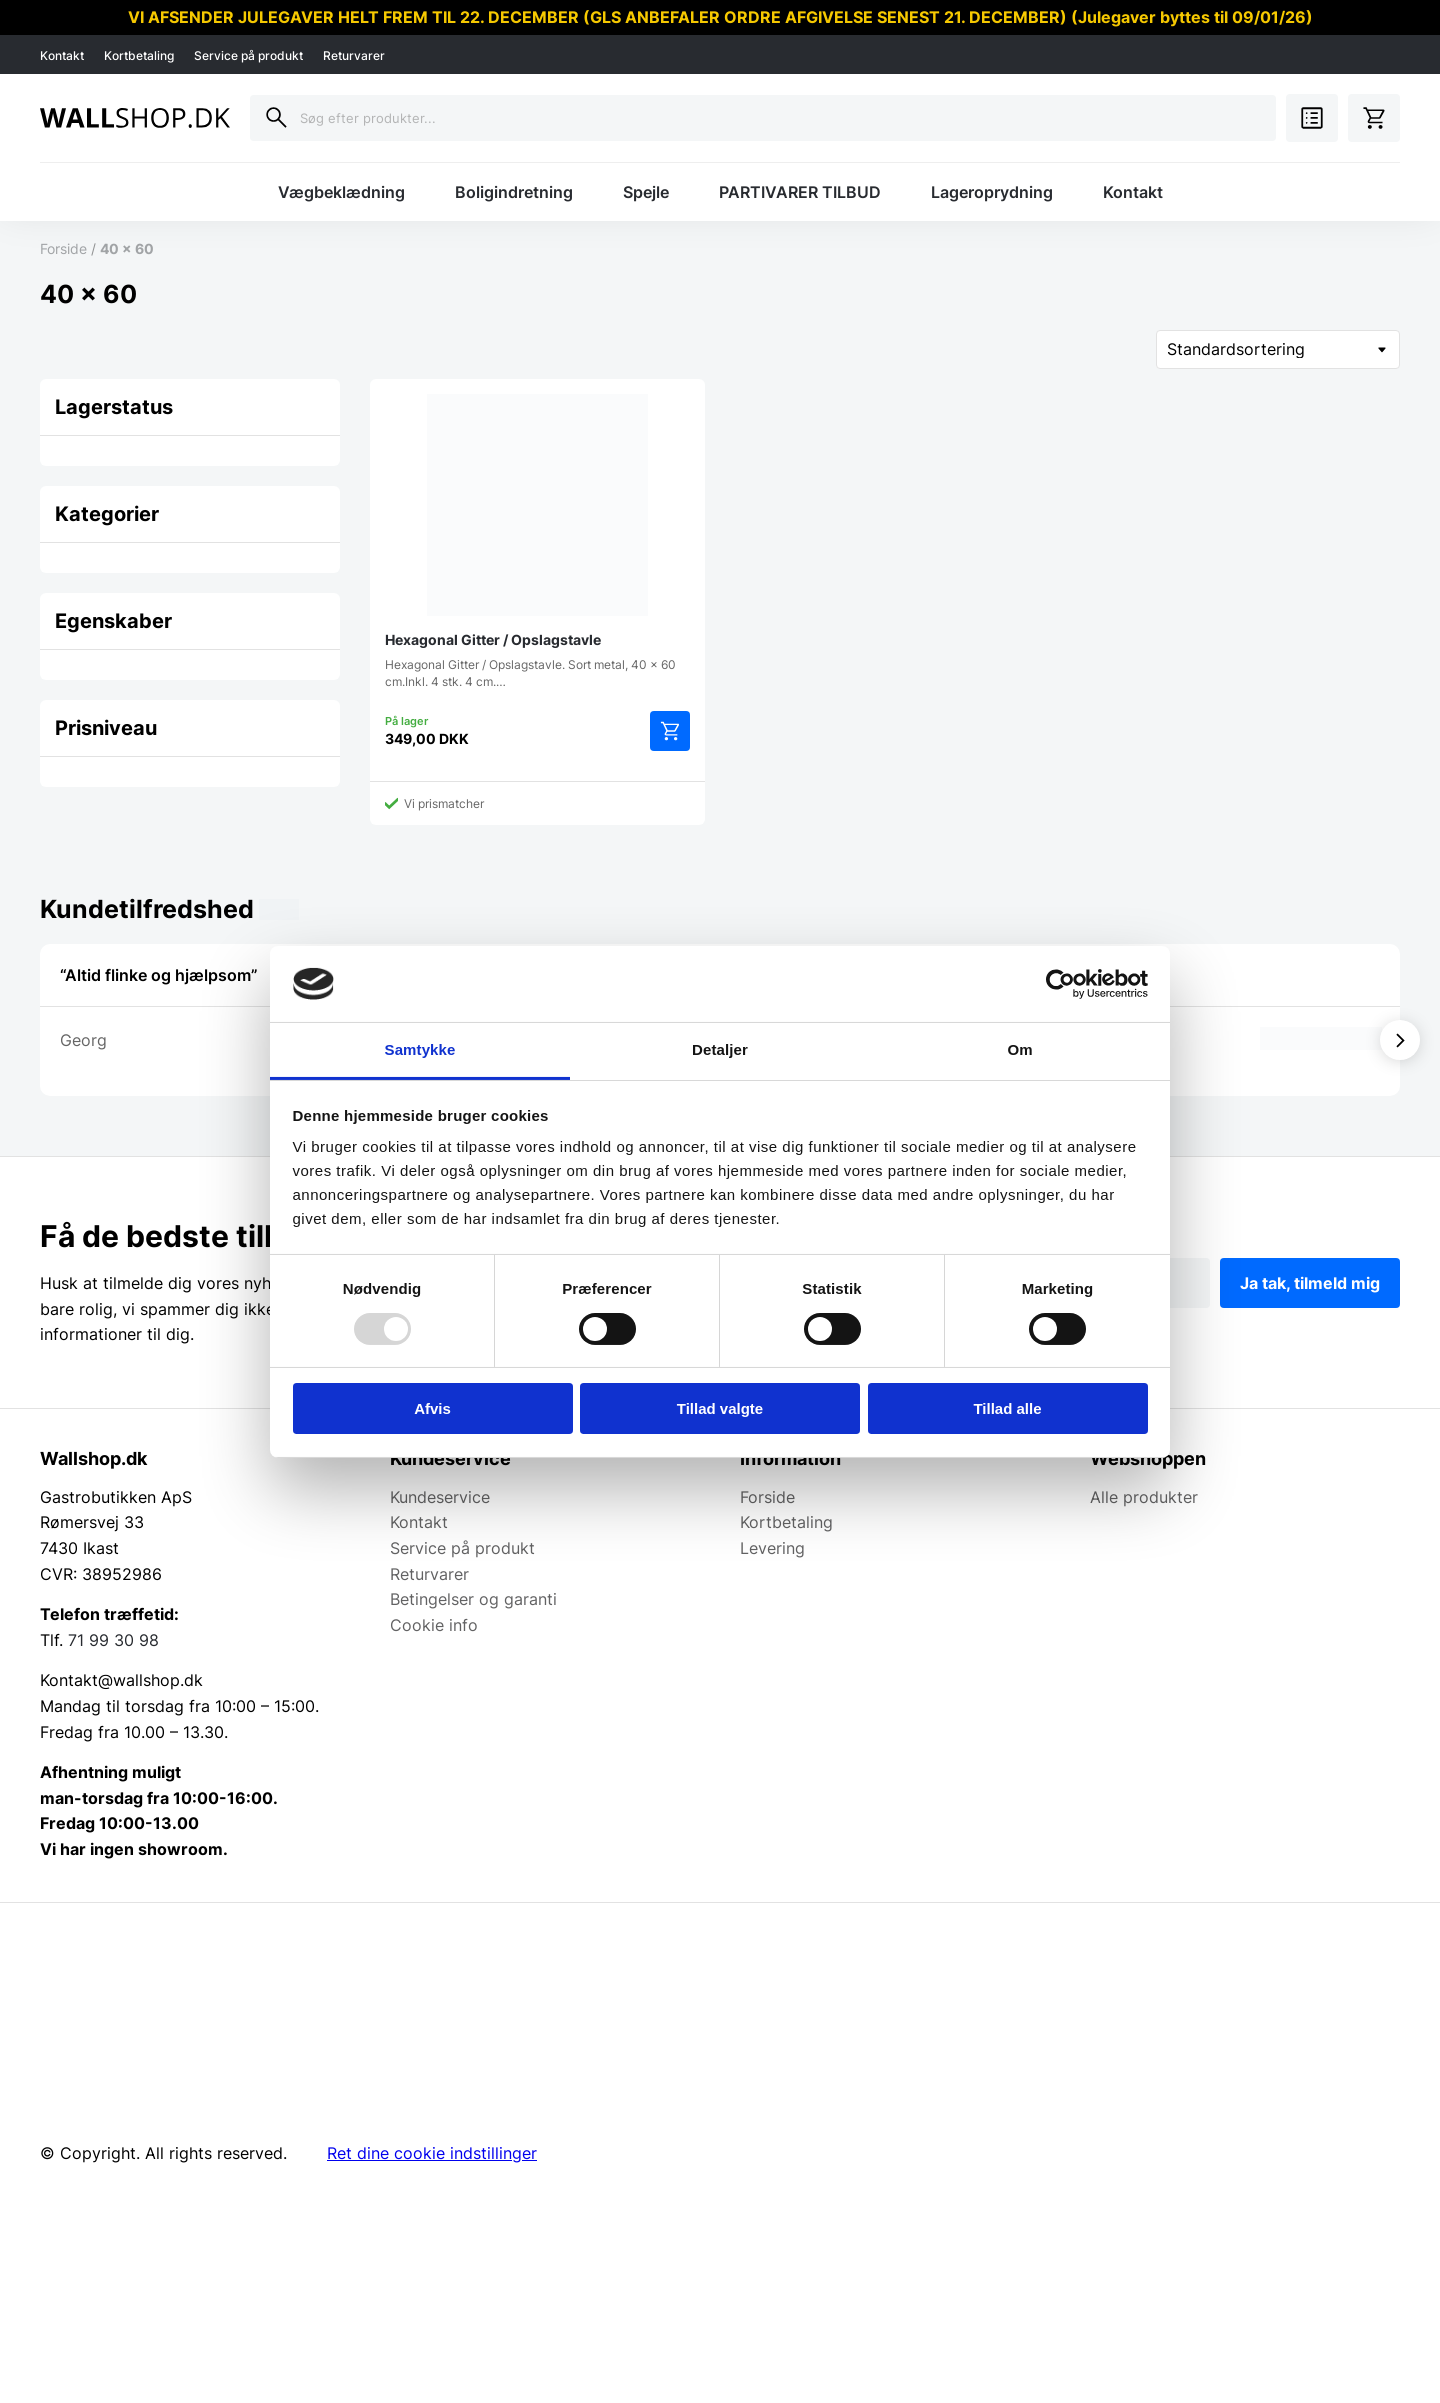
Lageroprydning (992, 192)
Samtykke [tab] (420, 1049)
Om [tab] (1019, 1049)
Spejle (646, 192)
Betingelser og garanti (473, 1599)
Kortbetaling (139, 55)
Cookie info (434, 1625)
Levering (772, 1548)
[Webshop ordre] (1278, 349)
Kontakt (62, 55)
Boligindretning (514, 192)
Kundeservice (440, 1497)
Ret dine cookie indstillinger (432, 2153)
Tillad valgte (720, 1408)
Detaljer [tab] (720, 1049)
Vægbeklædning (341, 192)
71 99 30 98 (113, 1640)
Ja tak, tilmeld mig (1310, 1283)
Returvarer (354, 55)
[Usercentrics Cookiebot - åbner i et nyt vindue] (1060, 984)
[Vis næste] (1400, 1040)
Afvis (432, 1408)
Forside (63, 248)
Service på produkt (248, 55)
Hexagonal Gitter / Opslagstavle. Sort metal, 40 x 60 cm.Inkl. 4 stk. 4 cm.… (537, 541)
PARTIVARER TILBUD (800, 192)
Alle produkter (1144, 1497)
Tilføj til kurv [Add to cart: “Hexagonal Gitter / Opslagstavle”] (670, 731)
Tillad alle (1007, 1408)
